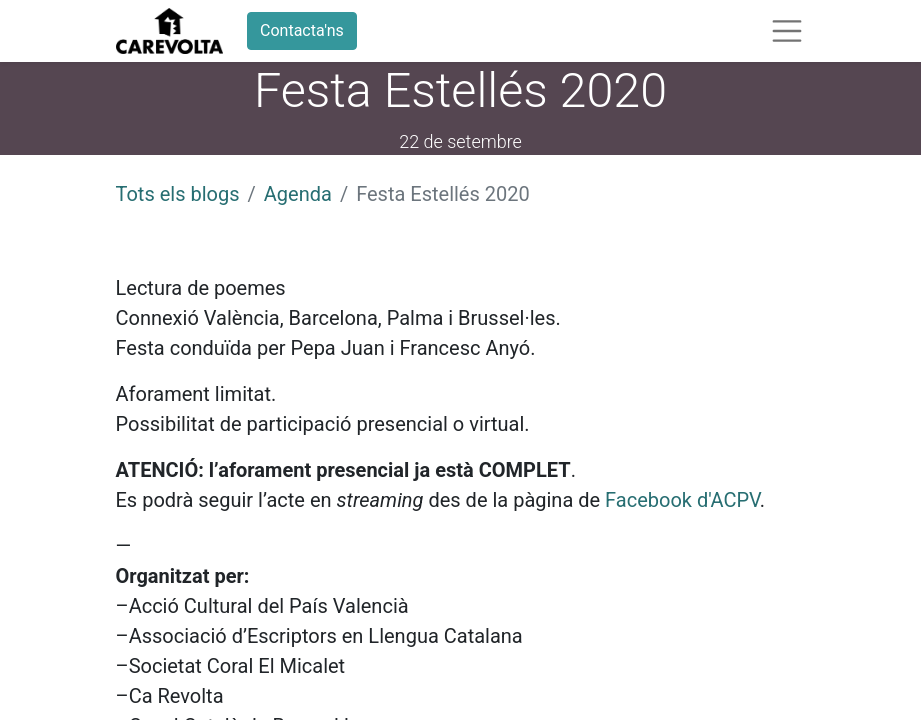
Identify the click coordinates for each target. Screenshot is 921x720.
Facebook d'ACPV (682, 500)
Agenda (298, 194)
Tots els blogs (178, 194)
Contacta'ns (302, 30)
